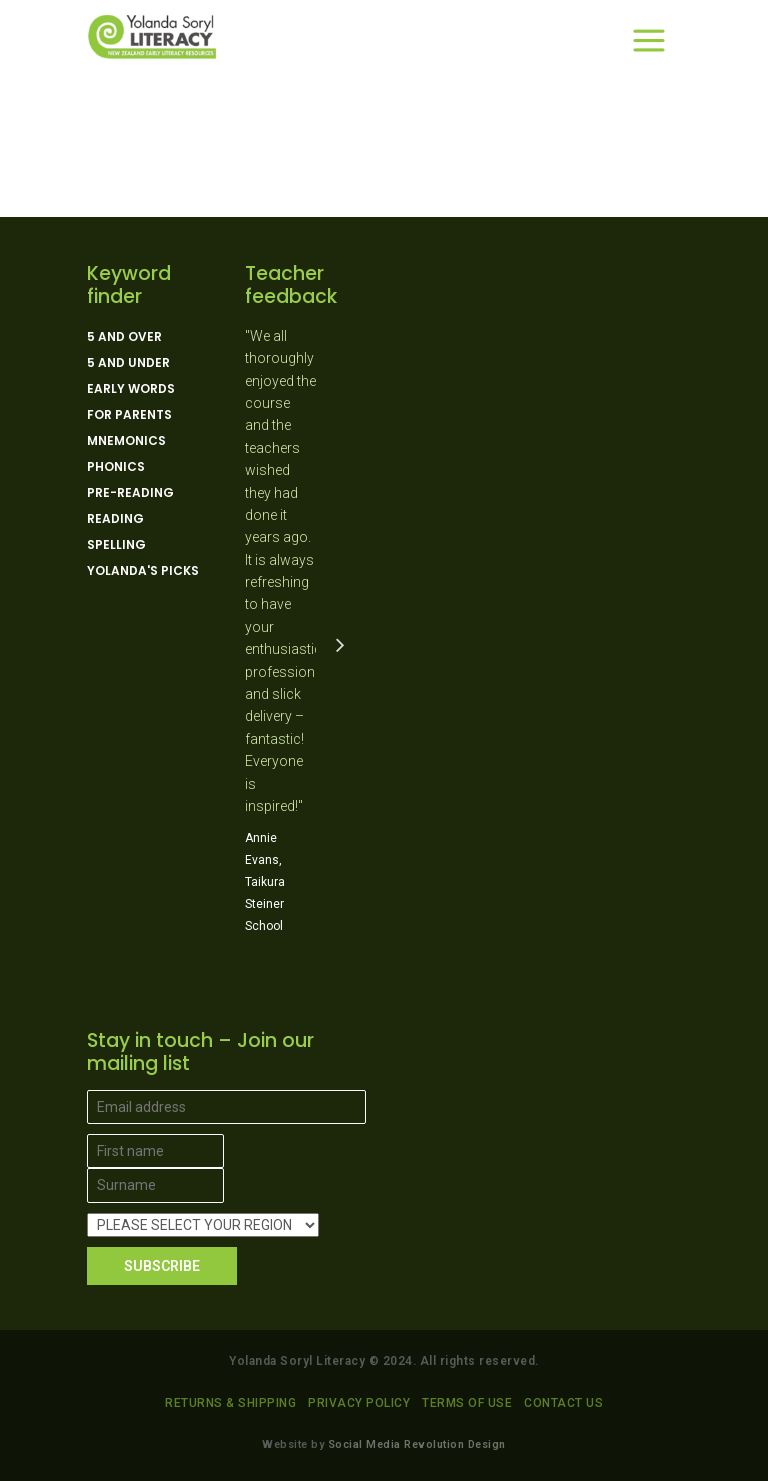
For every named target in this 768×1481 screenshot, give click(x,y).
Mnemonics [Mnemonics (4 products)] (126, 441)
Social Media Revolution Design (417, 1444)
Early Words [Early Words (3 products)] (131, 389)
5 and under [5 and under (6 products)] (128, 363)
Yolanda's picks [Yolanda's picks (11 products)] (143, 571)
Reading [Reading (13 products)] (115, 519)
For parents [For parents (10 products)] (129, 415)
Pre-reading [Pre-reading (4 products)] (130, 493)
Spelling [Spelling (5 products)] (116, 545)
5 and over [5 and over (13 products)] (124, 337)
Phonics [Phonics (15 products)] (116, 467)
